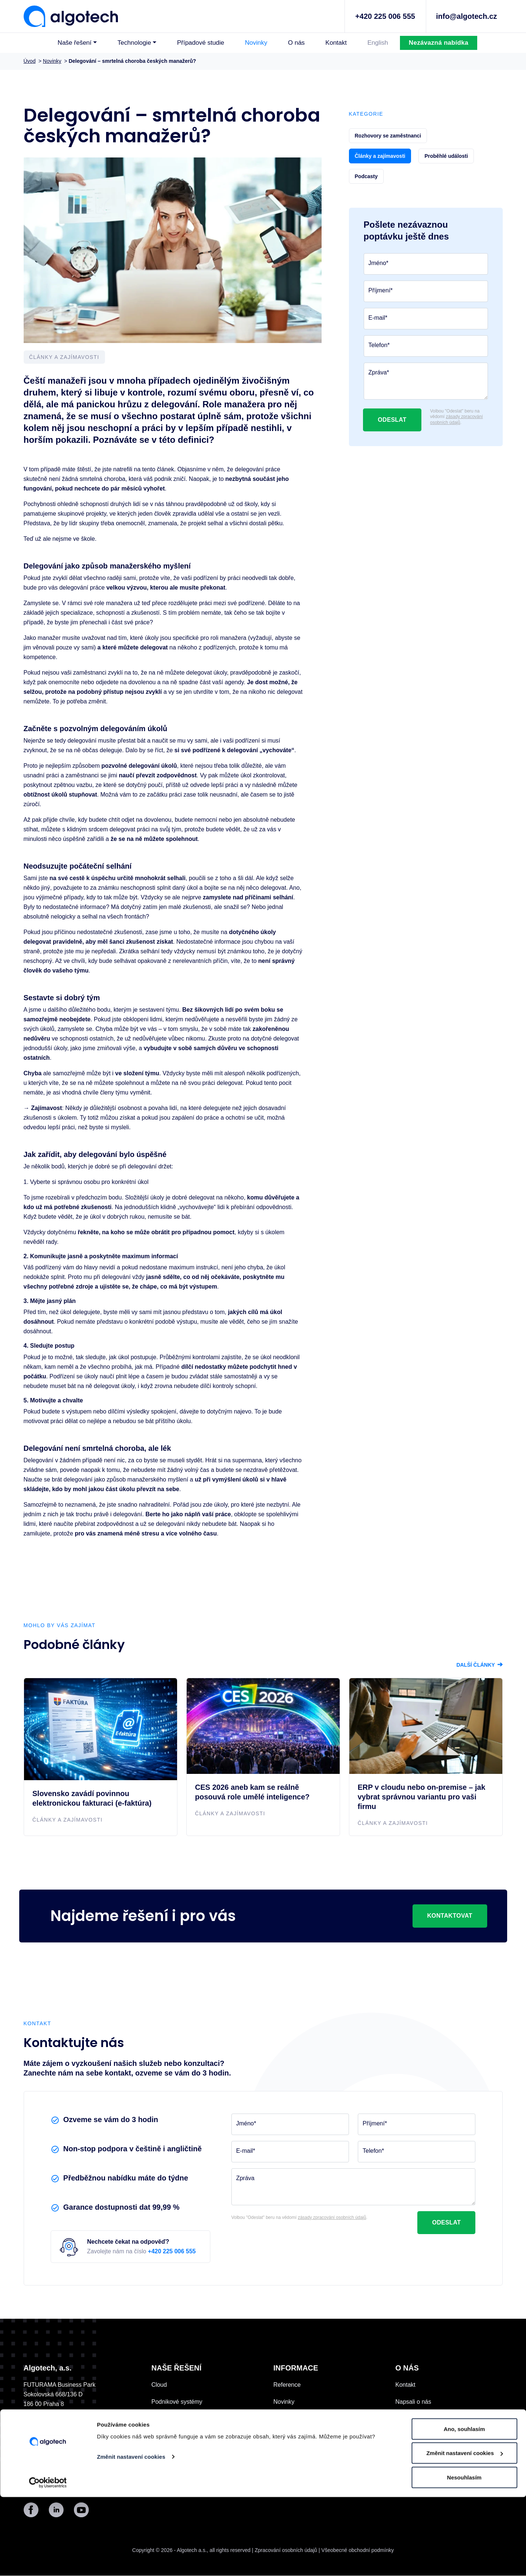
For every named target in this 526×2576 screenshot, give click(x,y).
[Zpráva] (426, 381)
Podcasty (286, 2470)
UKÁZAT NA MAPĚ (53, 2413)
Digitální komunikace (179, 2419)
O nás (296, 42)
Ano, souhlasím (464, 2508)
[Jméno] (426, 264)
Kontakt (336, 42)
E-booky (284, 2453)
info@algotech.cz (466, 16)
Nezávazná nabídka (438, 42)
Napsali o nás (413, 2402)
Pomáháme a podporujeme (431, 2436)
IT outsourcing (170, 2436)
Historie (405, 2419)
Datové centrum (416, 2453)
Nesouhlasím (464, 2556)
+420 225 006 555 (385, 16)
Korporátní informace (423, 2470)
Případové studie (200, 42)
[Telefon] (426, 346)
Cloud (159, 2385)
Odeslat (392, 420)
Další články (480, 1665)
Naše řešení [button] (75, 42)
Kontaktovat (449, 1916)
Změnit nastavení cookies (131, 2535)
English (377, 42)
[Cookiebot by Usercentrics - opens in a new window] (48, 2561)
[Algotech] (71, 15)
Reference (287, 2385)
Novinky (256, 42)
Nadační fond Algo (301, 2419)
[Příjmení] (426, 291)
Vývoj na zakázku (175, 2470)
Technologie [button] (134, 42)
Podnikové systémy (177, 2402)
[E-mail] (426, 318)
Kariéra (283, 2436)
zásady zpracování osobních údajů (456, 419)
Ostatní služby (170, 2453)
